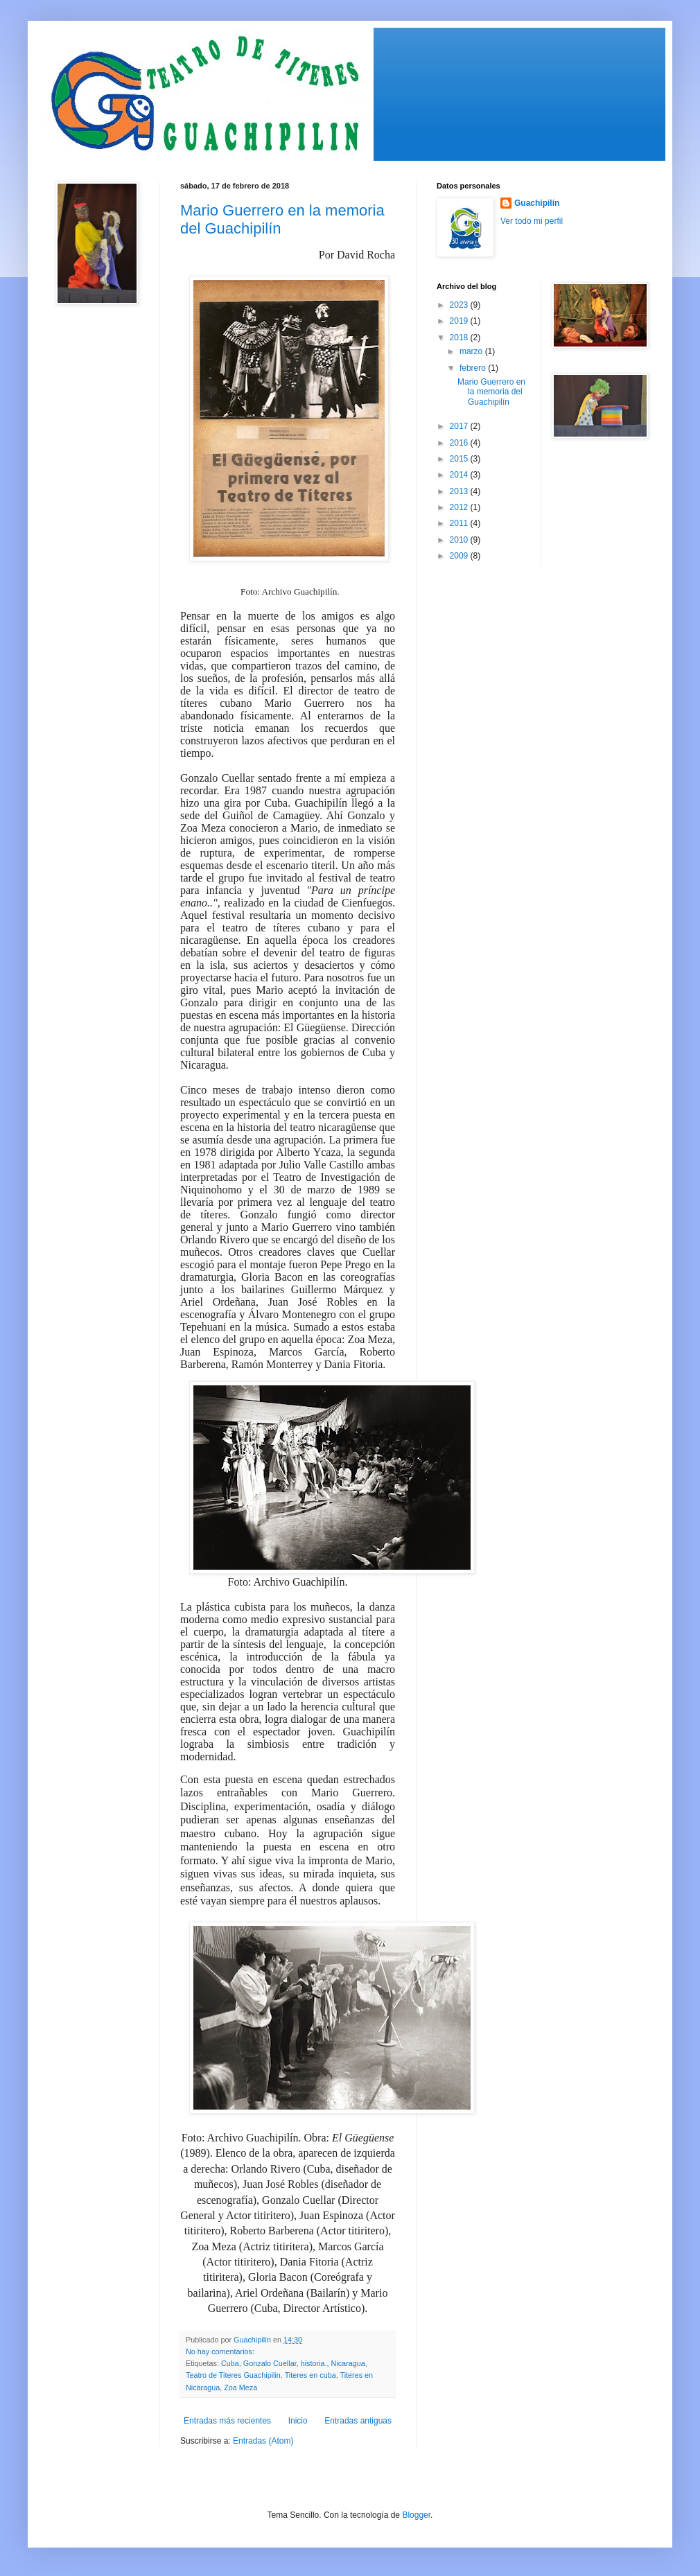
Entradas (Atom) (263, 2441)
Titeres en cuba (310, 2375)
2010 (460, 540)
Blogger (416, 2515)
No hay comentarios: (221, 2351)
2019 (460, 321)
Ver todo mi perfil (531, 221)
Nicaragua (348, 2363)
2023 (460, 305)
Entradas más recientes (227, 2421)
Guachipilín (536, 203)
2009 (460, 556)
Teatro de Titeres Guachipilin (233, 2375)
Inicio (298, 2421)
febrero (474, 368)
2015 (460, 459)
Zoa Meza (240, 2387)
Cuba (230, 2363)
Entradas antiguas (358, 2421)
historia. (314, 2363)
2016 (460, 443)
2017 (460, 426)
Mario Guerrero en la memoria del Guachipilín (491, 392)
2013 (460, 491)
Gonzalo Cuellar (270, 2363)
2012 (460, 507)
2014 (460, 475)
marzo (472, 351)
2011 (460, 523)
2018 (460, 337)
